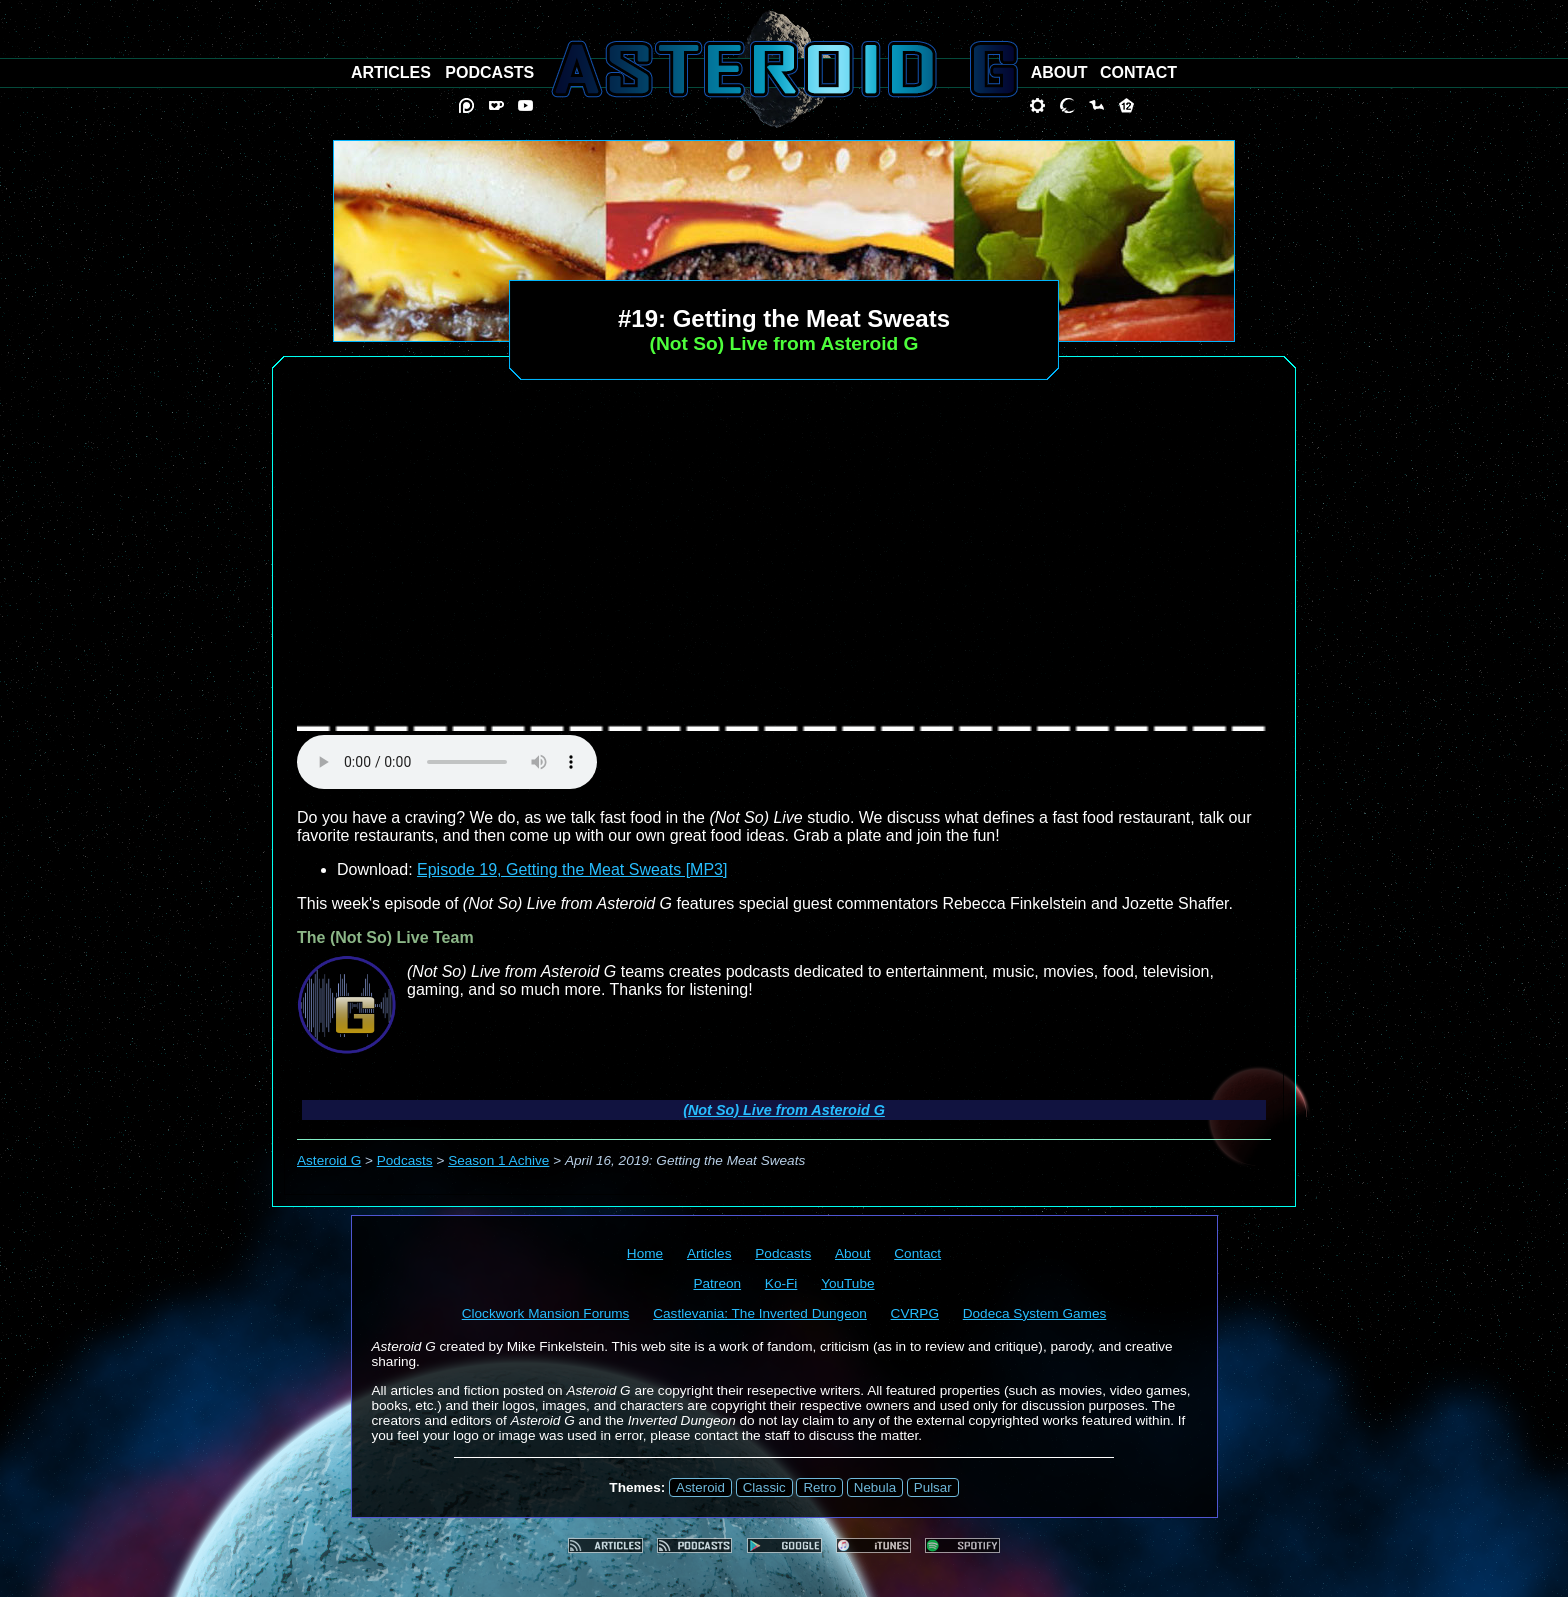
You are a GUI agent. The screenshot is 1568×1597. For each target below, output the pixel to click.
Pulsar (933, 1487)
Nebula (875, 1487)
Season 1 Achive (498, 1160)
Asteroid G (329, 1160)
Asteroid (700, 1487)
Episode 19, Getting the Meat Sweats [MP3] (572, 869)
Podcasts (405, 1160)
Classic (764, 1487)
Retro (819, 1487)
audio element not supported (447, 762)
